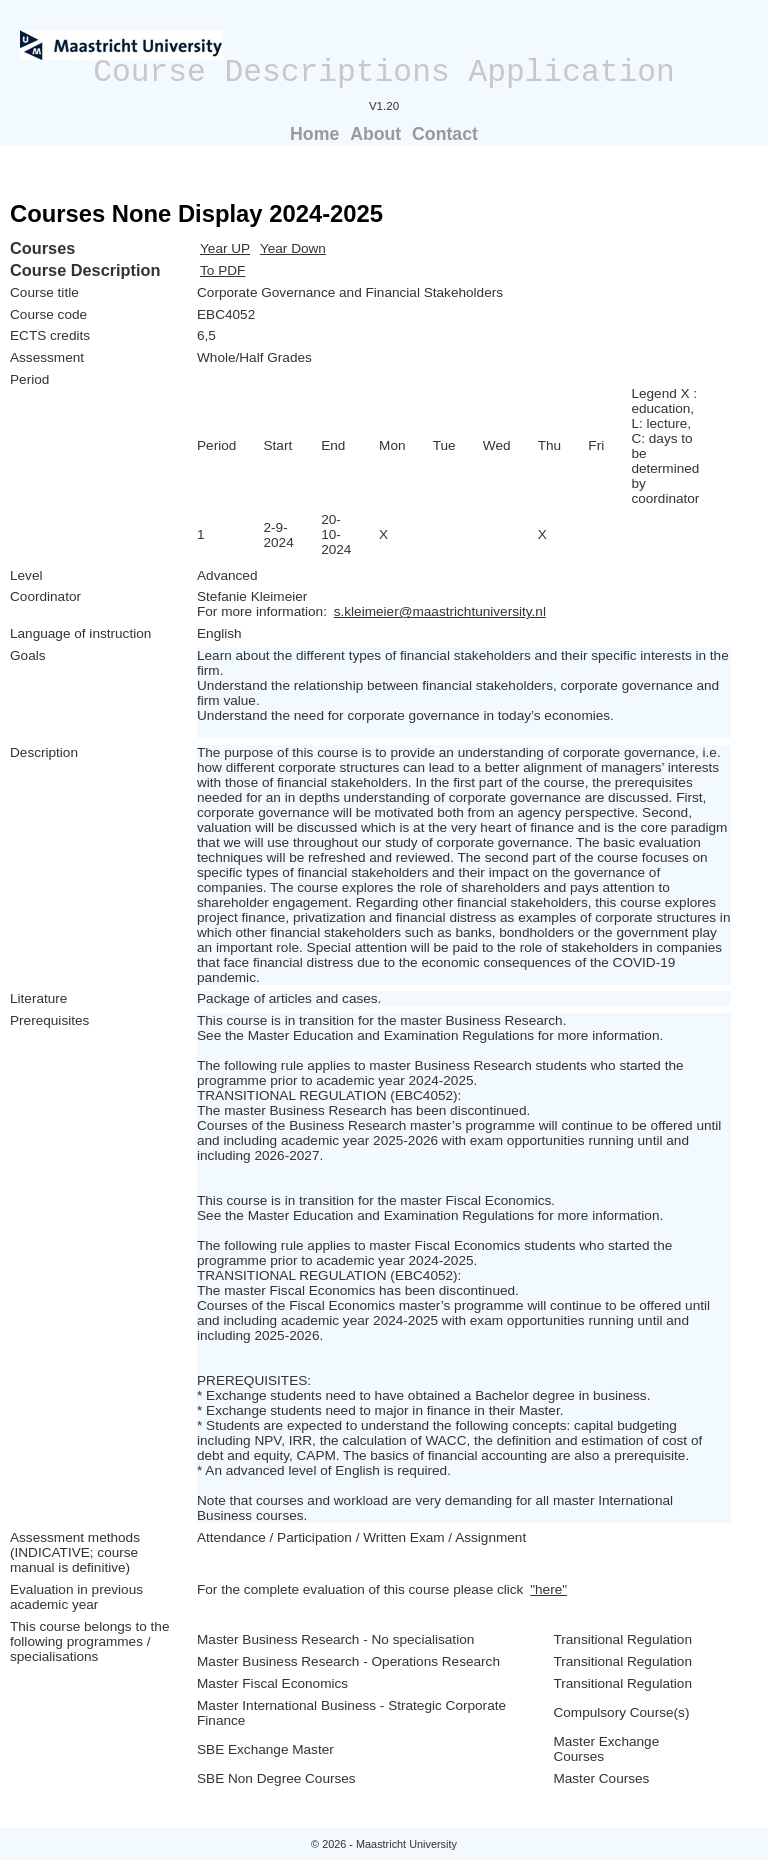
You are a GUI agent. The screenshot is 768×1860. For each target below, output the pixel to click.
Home (314, 134)
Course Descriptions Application (384, 72)
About (375, 134)
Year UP (225, 248)
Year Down (293, 248)
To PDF (222, 270)
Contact (445, 134)
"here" (548, 1589)
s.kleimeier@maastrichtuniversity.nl (440, 611)
